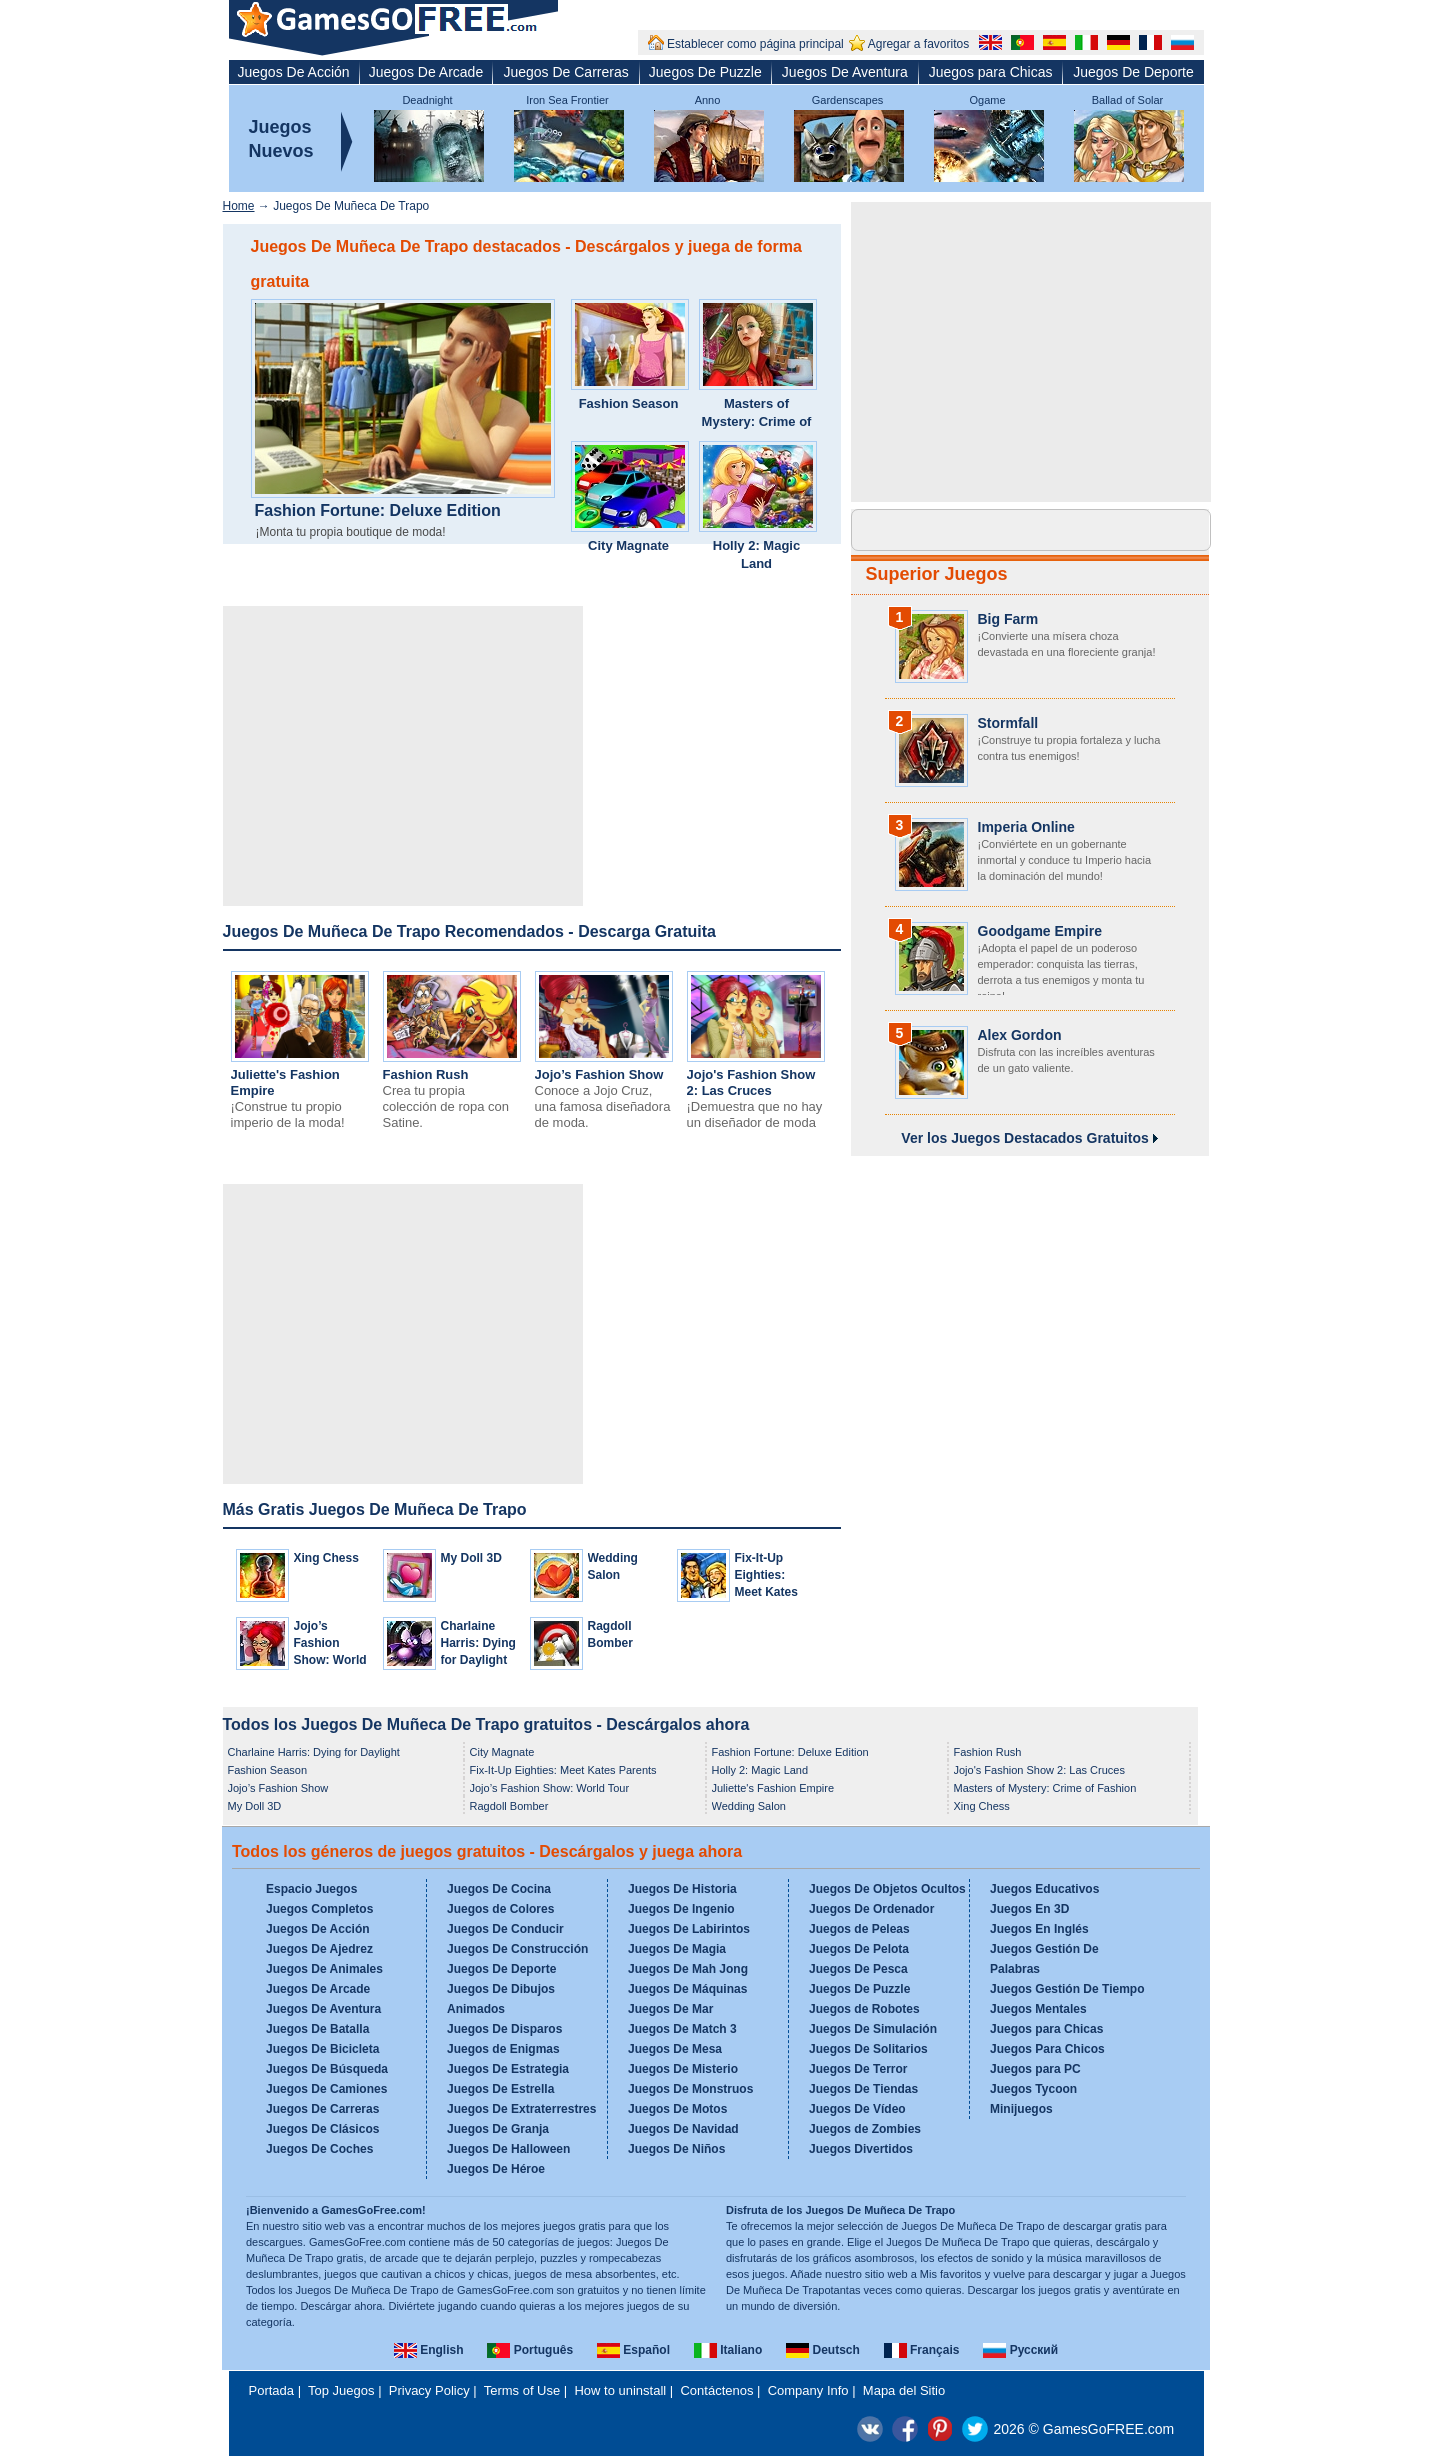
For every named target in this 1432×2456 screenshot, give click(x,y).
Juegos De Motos (677, 2109)
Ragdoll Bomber (509, 1806)
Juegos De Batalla (317, 2029)
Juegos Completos (319, 1909)
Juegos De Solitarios (868, 2049)
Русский (1020, 2350)
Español (633, 2350)
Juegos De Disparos (504, 2029)
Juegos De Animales (324, 1969)
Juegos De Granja (498, 2129)
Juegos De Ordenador (871, 1909)
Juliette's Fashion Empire (773, 1788)
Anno (708, 100)
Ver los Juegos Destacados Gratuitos (1029, 1138)
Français (922, 2350)
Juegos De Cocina (499, 1889)
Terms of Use (522, 2390)
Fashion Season (629, 403)
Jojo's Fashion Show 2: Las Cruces (751, 1082)
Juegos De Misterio (683, 2069)
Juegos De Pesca (858, 1969)
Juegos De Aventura (845, 72)
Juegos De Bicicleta (322, 2049)
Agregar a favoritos (918, 44)
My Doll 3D (471, 1558)
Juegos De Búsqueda (327, 2069)
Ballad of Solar (1128, 100)
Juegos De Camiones (326, 2089)
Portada (272, 2390)
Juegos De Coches (319, 2149)
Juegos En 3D (1029, 1909)
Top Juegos (341, 2390)
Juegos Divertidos (861, 2149)
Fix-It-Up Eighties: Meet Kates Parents (563, 1770)
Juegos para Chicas (991, 72)
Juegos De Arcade (426, 72)
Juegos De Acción (294, 72)
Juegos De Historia (682, 1889)
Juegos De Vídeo (857, 2109)
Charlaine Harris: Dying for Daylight (478, 1643)
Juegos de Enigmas (503, 2049)
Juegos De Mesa (675, 2049)
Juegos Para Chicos (1047, 2049)
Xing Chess (326, 1558)
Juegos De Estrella (500, 2089)
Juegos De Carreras (565, 72)
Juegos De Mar (670, 2009)
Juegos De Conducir (505, 1929)
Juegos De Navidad (683, 2129)
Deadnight (427, 100)
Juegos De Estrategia (508, 2069)
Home (239, 206)
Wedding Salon (749, 1806)
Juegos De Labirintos (689, 1929)
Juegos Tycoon (1033, 2089)
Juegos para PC (1035, 2069)
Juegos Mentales (1038, 2009)
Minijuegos (1021, 2109)
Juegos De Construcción (517, 1949)
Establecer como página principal (755, 44)
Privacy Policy (429, 2390)
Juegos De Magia (677, 1949)
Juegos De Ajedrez (319, 1949)
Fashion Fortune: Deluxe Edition (378, 511)
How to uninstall (620, 2390)
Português (530, 2350)
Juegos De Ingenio (681, 1909)
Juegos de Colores (500, 1909)
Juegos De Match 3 (682, 2029)
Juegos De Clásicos (322, 2129)
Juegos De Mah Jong (688, 1969)
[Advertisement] (403, 756)
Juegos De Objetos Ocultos (887, 1889)
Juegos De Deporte (1133, 72)
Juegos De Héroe (496, 2169)
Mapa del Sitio (904, 2390)
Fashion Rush (426, 1074)
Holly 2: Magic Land (756, 554)
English (429, 2350)
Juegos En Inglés (1039, 1929)
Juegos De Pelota (859, 1949)
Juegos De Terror (858, 2069)
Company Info (808, 2390)
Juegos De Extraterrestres (521, 2109)
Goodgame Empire (1040, 931)
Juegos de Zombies (865, 2129)
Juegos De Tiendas (863, 2089)
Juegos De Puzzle (705, 72)
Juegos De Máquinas (687, 1989)
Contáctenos (716, 2390)
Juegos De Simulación (873, 2029)
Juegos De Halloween (508, 2149)
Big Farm (1008, 619)
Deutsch (823, 2350)
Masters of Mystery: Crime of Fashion (757, 421)
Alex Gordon (1020, 1035)
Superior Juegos (937, 574)
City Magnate (628, 545)
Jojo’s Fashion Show (599, 1074)
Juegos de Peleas (859, 1929)
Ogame (987, 100)
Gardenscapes (848, 100)
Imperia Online (1026, 827)
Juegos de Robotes (864, 2009)
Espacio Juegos (311, 1889)
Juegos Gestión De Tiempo (1067, 1989)
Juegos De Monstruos (690, 2089)
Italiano (728, 2350)
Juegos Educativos (1044, 1889)
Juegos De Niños (676, 2149)
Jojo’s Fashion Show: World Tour (550, 1788)
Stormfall (1008, 723)
